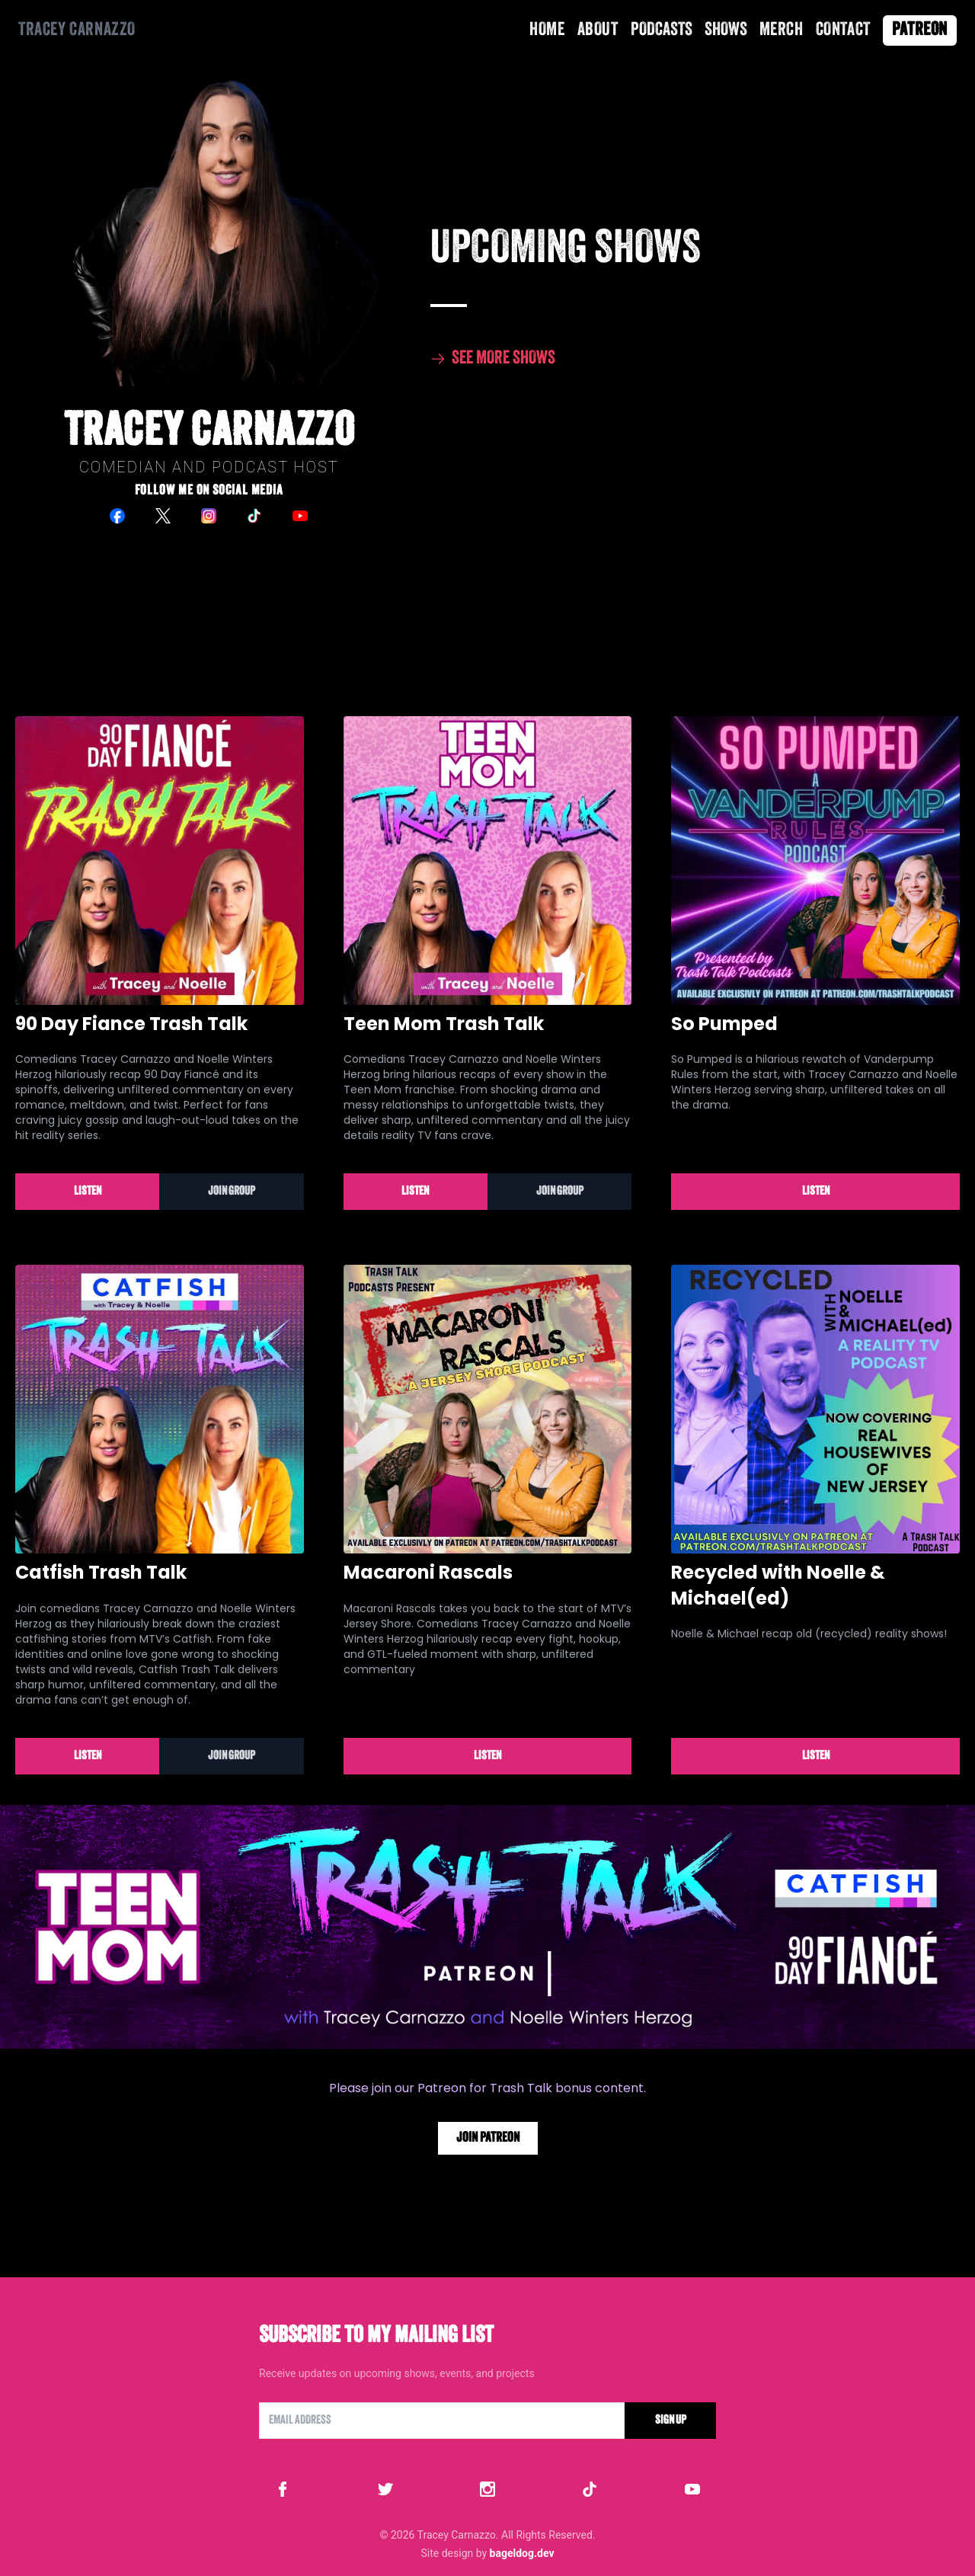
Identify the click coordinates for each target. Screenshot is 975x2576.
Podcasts (661, 30)
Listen (87, 1192)
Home (546, 30)
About (598, 30)
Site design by (487, 2553)
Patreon (920, 30)
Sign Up (670, 2420)
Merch (781, 30)
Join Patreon (487, 2138)
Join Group (231, 1192)
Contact (843, 30)
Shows (726, 30)
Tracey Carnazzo (77, 30)
